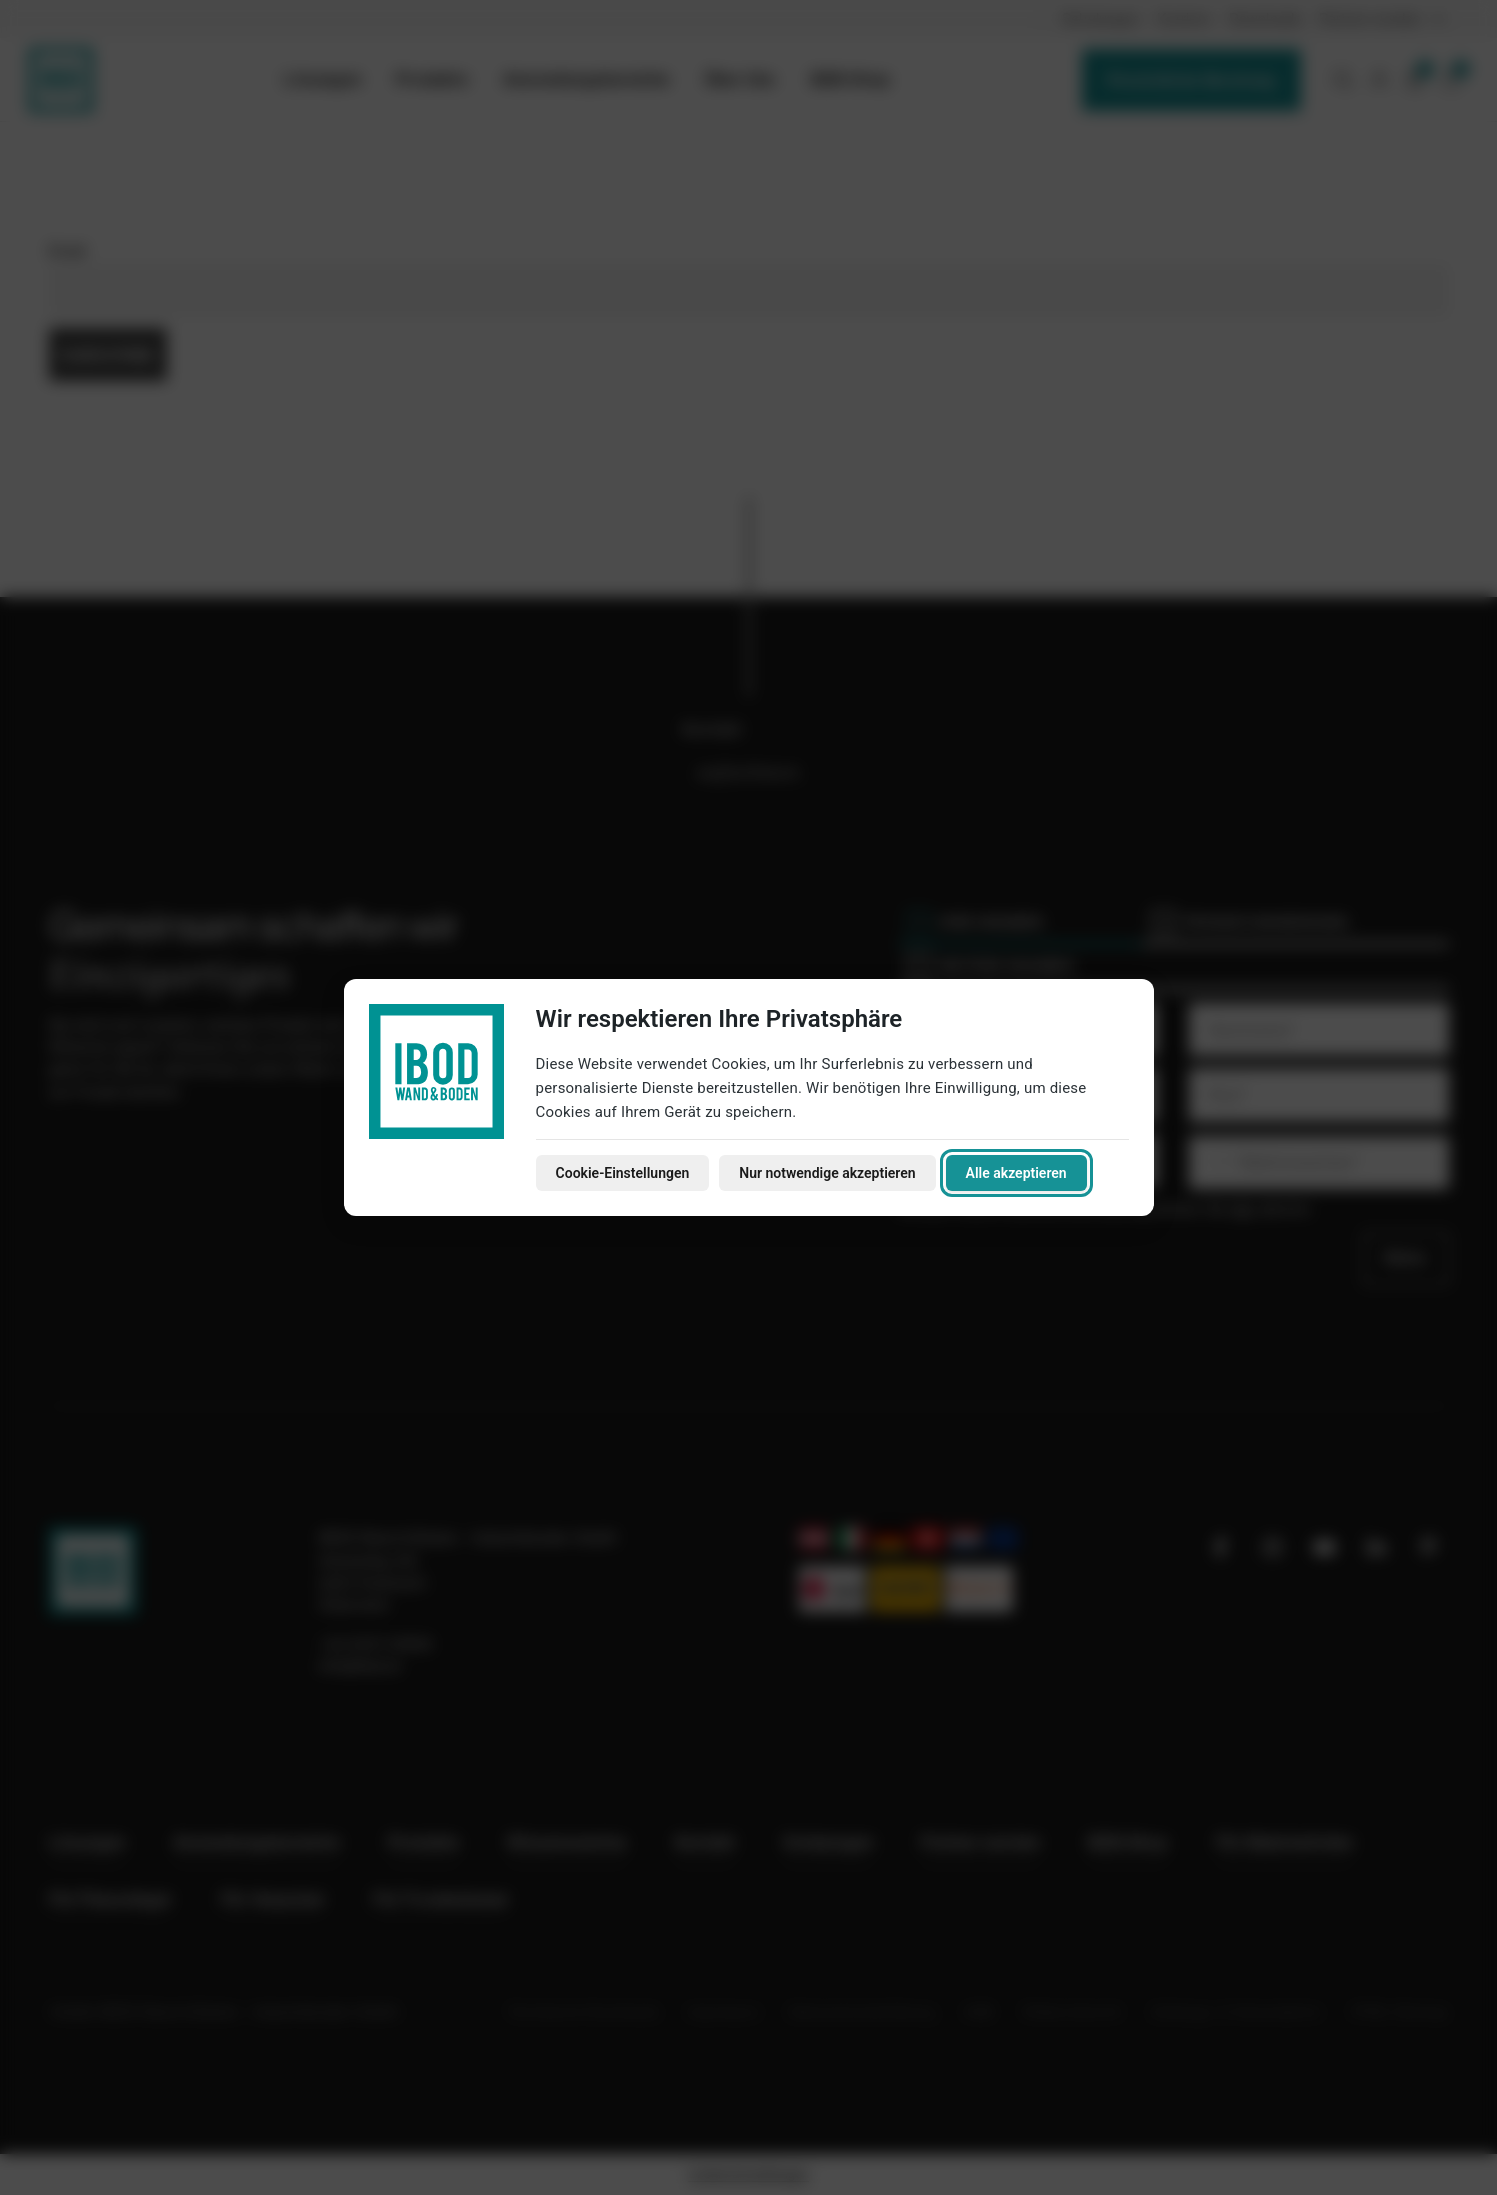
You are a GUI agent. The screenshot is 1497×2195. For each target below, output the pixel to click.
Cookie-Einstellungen (623, 1173)
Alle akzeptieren (1016, 1173)
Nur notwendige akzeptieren (827, 1173)
